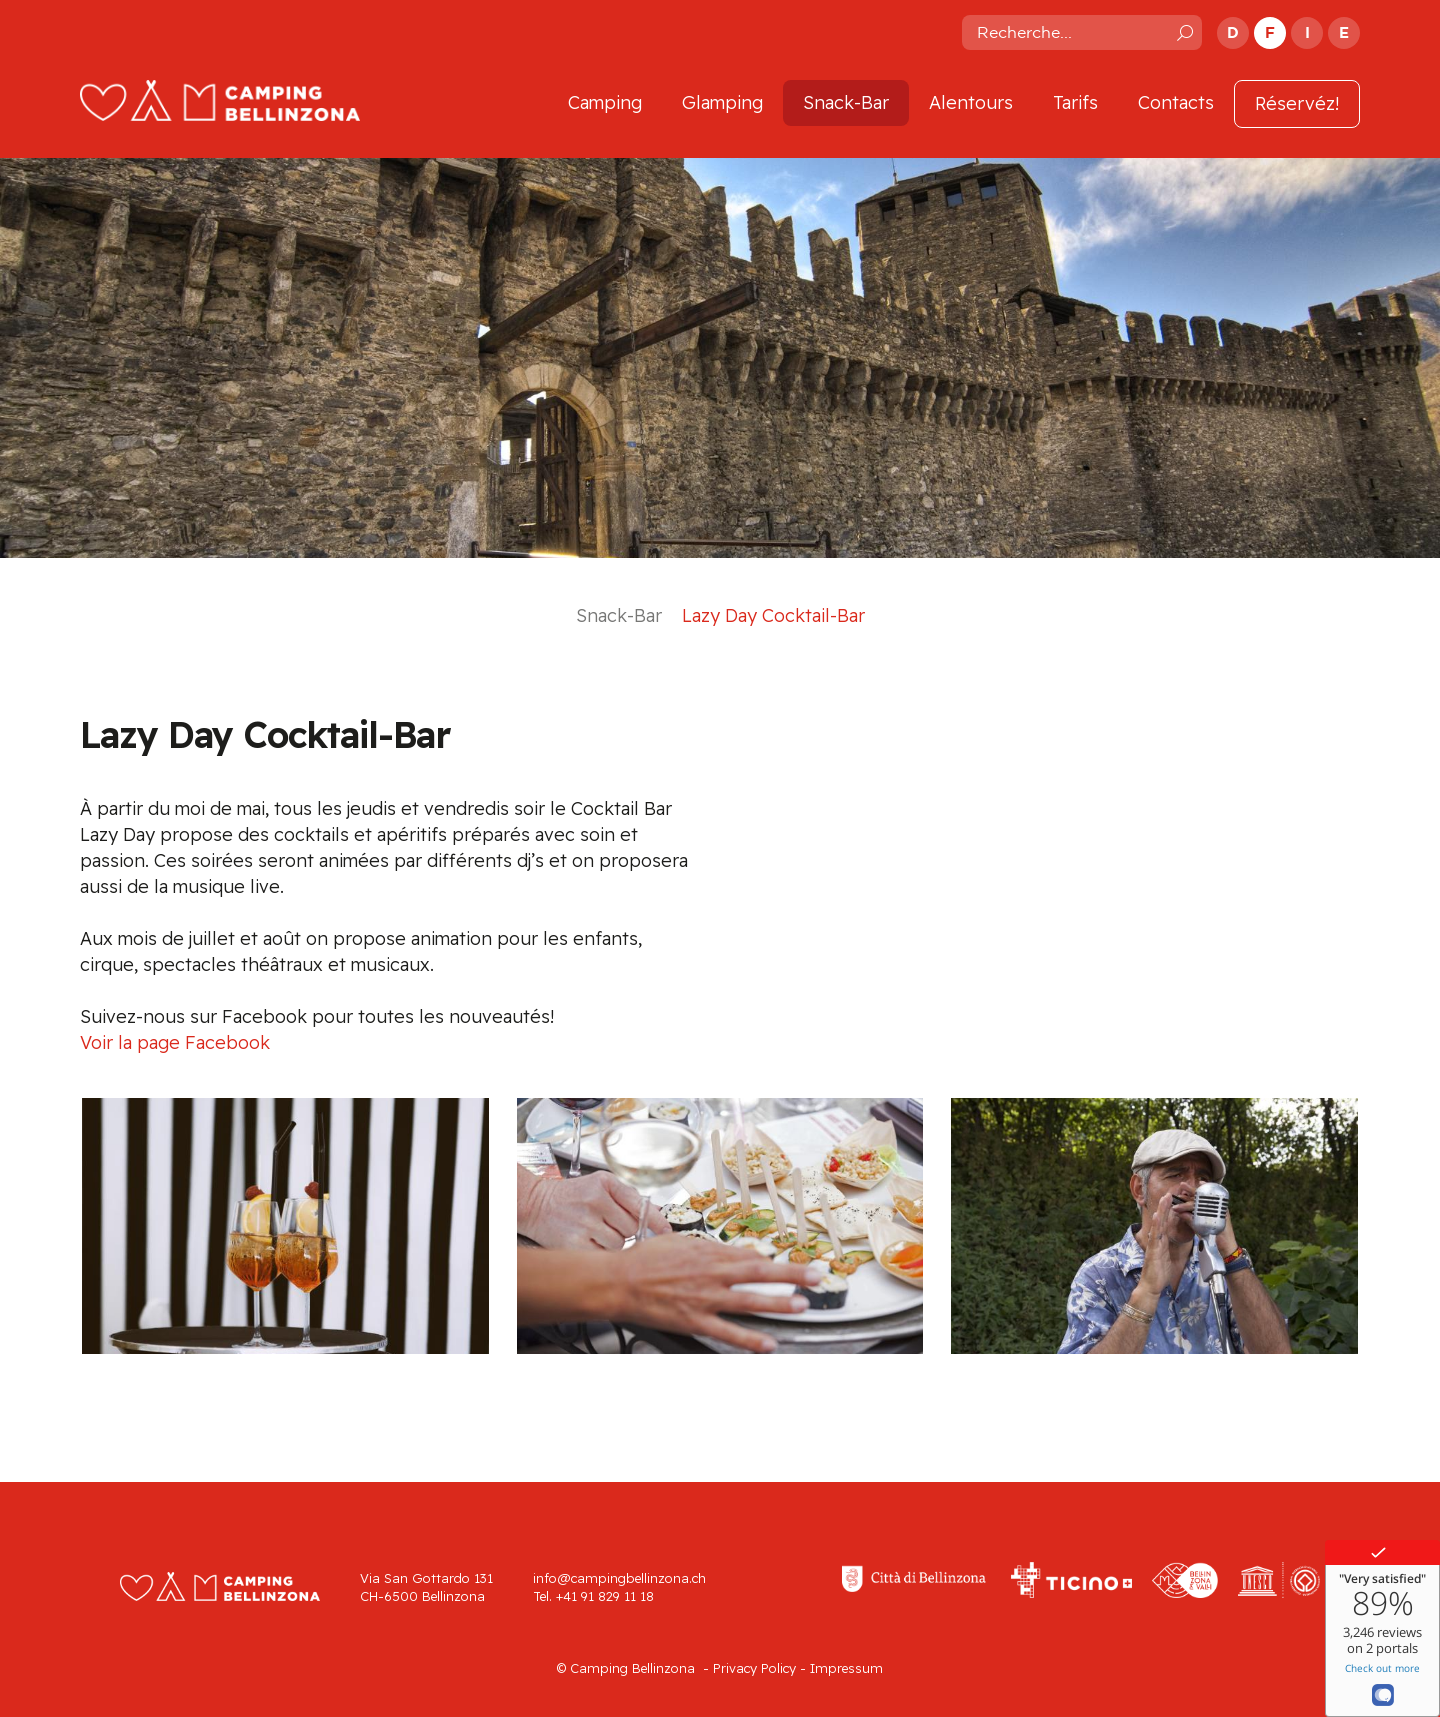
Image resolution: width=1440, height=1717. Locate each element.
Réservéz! (1297, 103)
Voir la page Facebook (175, 1042)
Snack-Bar (846, 102)
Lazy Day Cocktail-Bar (773, 615)
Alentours (971, 102)
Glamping (722, 102)
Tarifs (1075, 102)
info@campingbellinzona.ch (619, 1578)
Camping (605, 102)
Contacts (1176, 102)
